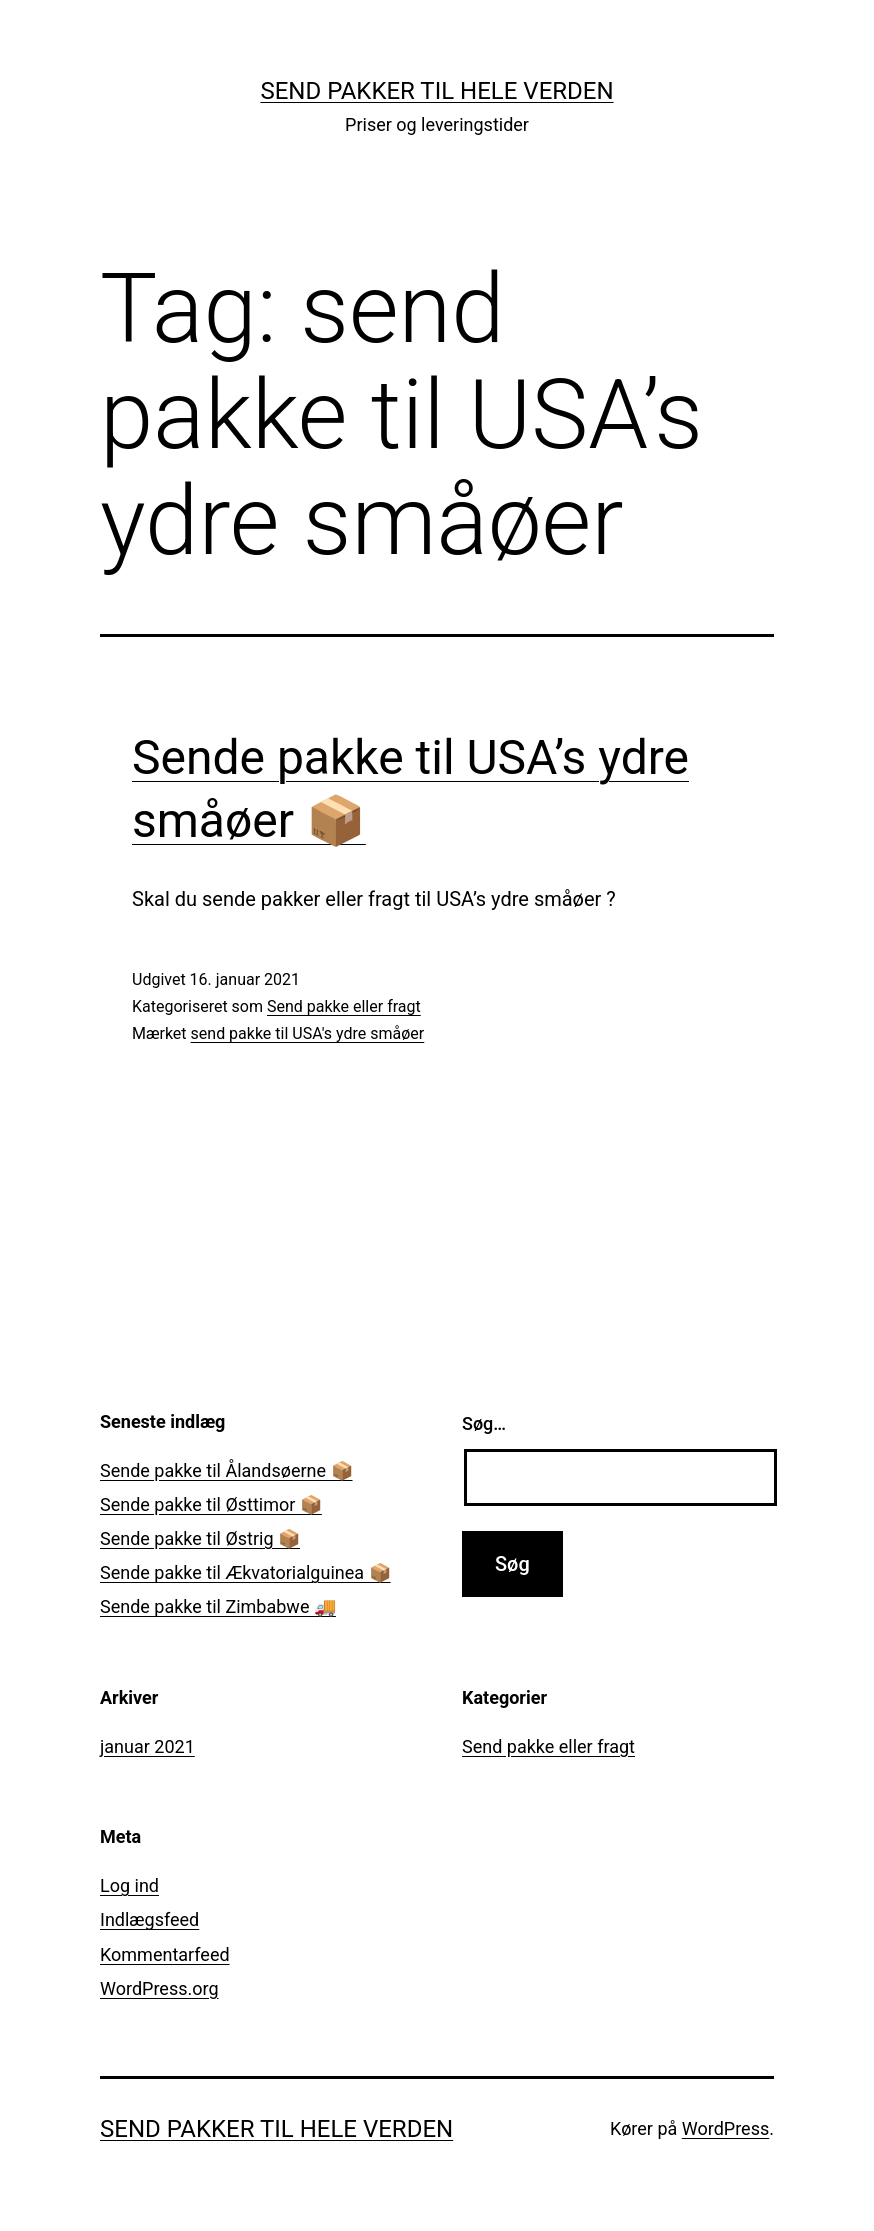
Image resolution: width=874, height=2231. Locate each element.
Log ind (129, 1885)
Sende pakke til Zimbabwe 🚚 (218, 1606)
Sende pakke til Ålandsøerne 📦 (226, 1470)
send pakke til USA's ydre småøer (308, 1033)
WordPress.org (159, 1988)
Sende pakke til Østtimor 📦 (211, 1504)
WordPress (725, 2128)
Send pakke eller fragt (344, 1006)
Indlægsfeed (149, 1919)
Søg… (484, 1423)
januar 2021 (147, 1746)
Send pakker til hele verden (436, 91)
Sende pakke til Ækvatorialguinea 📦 (245, 1572)
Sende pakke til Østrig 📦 (200, 1538)
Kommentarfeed (165, 1954)
